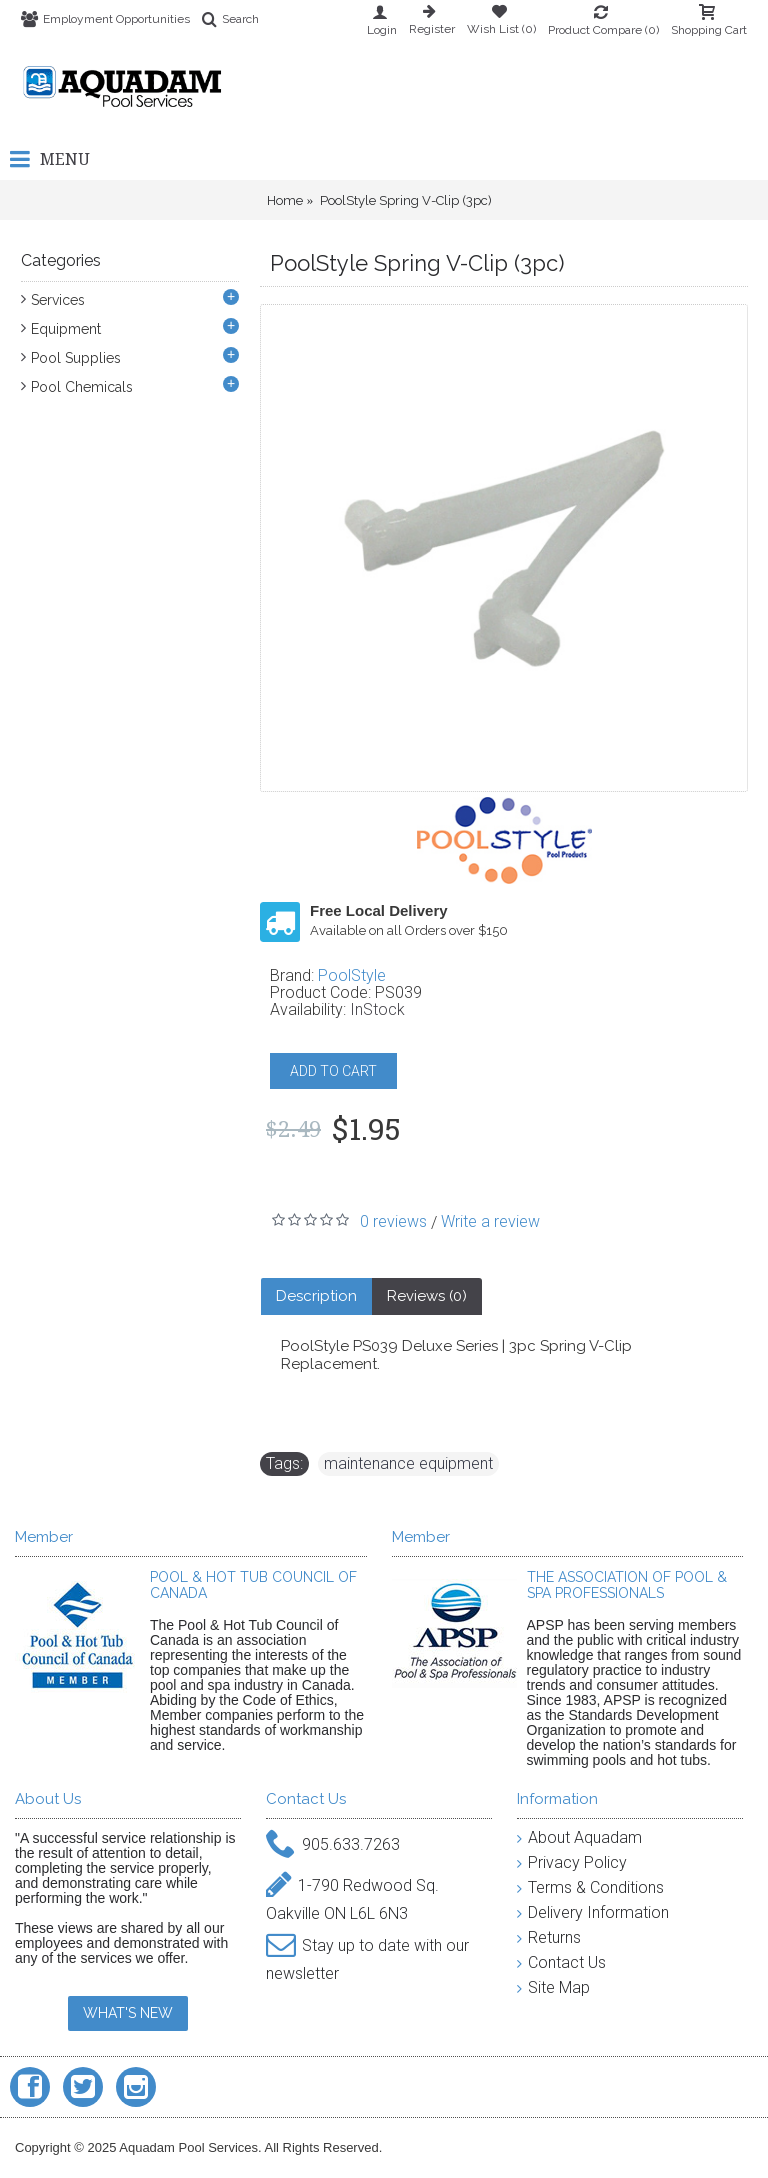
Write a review (490, 1221)
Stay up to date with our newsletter (367, 1956)
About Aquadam (579, 1837)
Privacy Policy (572, 1862)
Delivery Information (593, 1912)
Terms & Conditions (590, 1887)
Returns (549, 1937)
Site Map (553, 1987)
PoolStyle (352, 975)
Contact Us (561, 1962)
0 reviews (393, 1221)
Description (316, 1296)
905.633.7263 (333, 1845)
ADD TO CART (333, 1071)
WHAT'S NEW (128, 2013)
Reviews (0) (427, 1296)
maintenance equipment (408, 1463)
